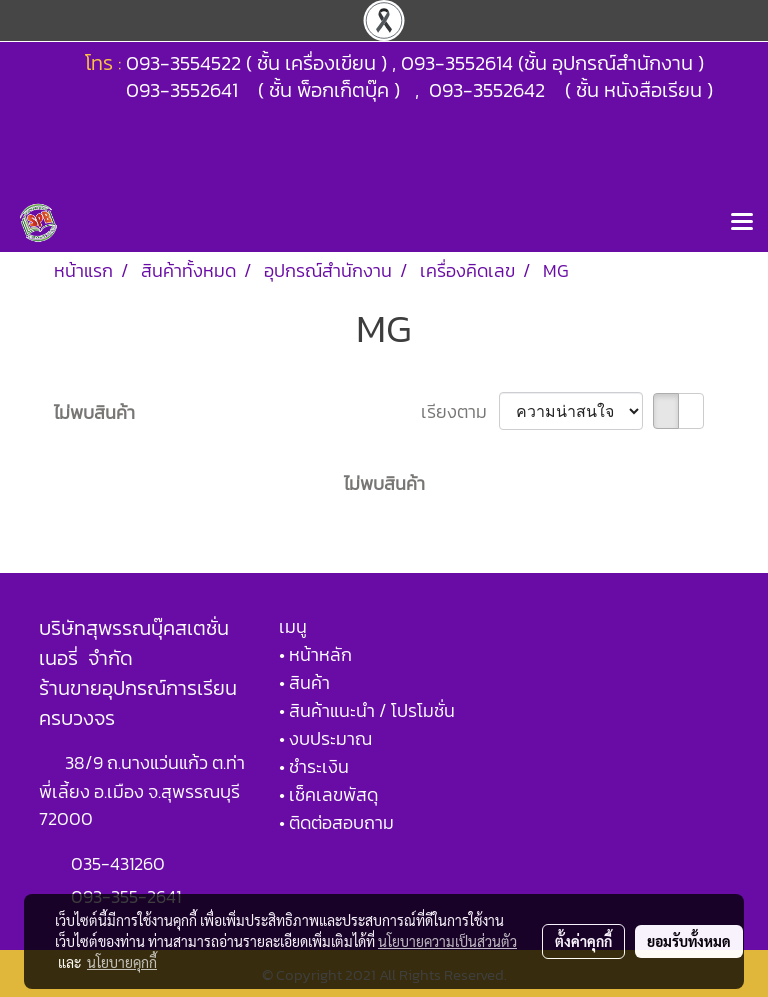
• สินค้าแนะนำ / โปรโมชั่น (367, 710)
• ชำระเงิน (314, 766)
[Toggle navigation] (742, 223)
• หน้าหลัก (315, 654)
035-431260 (120, 863)
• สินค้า (304, 682)
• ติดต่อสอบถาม (336, 822)
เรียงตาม (460, 411)
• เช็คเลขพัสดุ (328, 794)
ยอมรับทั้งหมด (689, 941)
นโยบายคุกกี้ (122, 962)
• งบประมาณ (325, 738)
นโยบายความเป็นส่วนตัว (447, 941)
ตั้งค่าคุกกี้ (583, 941)
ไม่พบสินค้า (94, 412)
